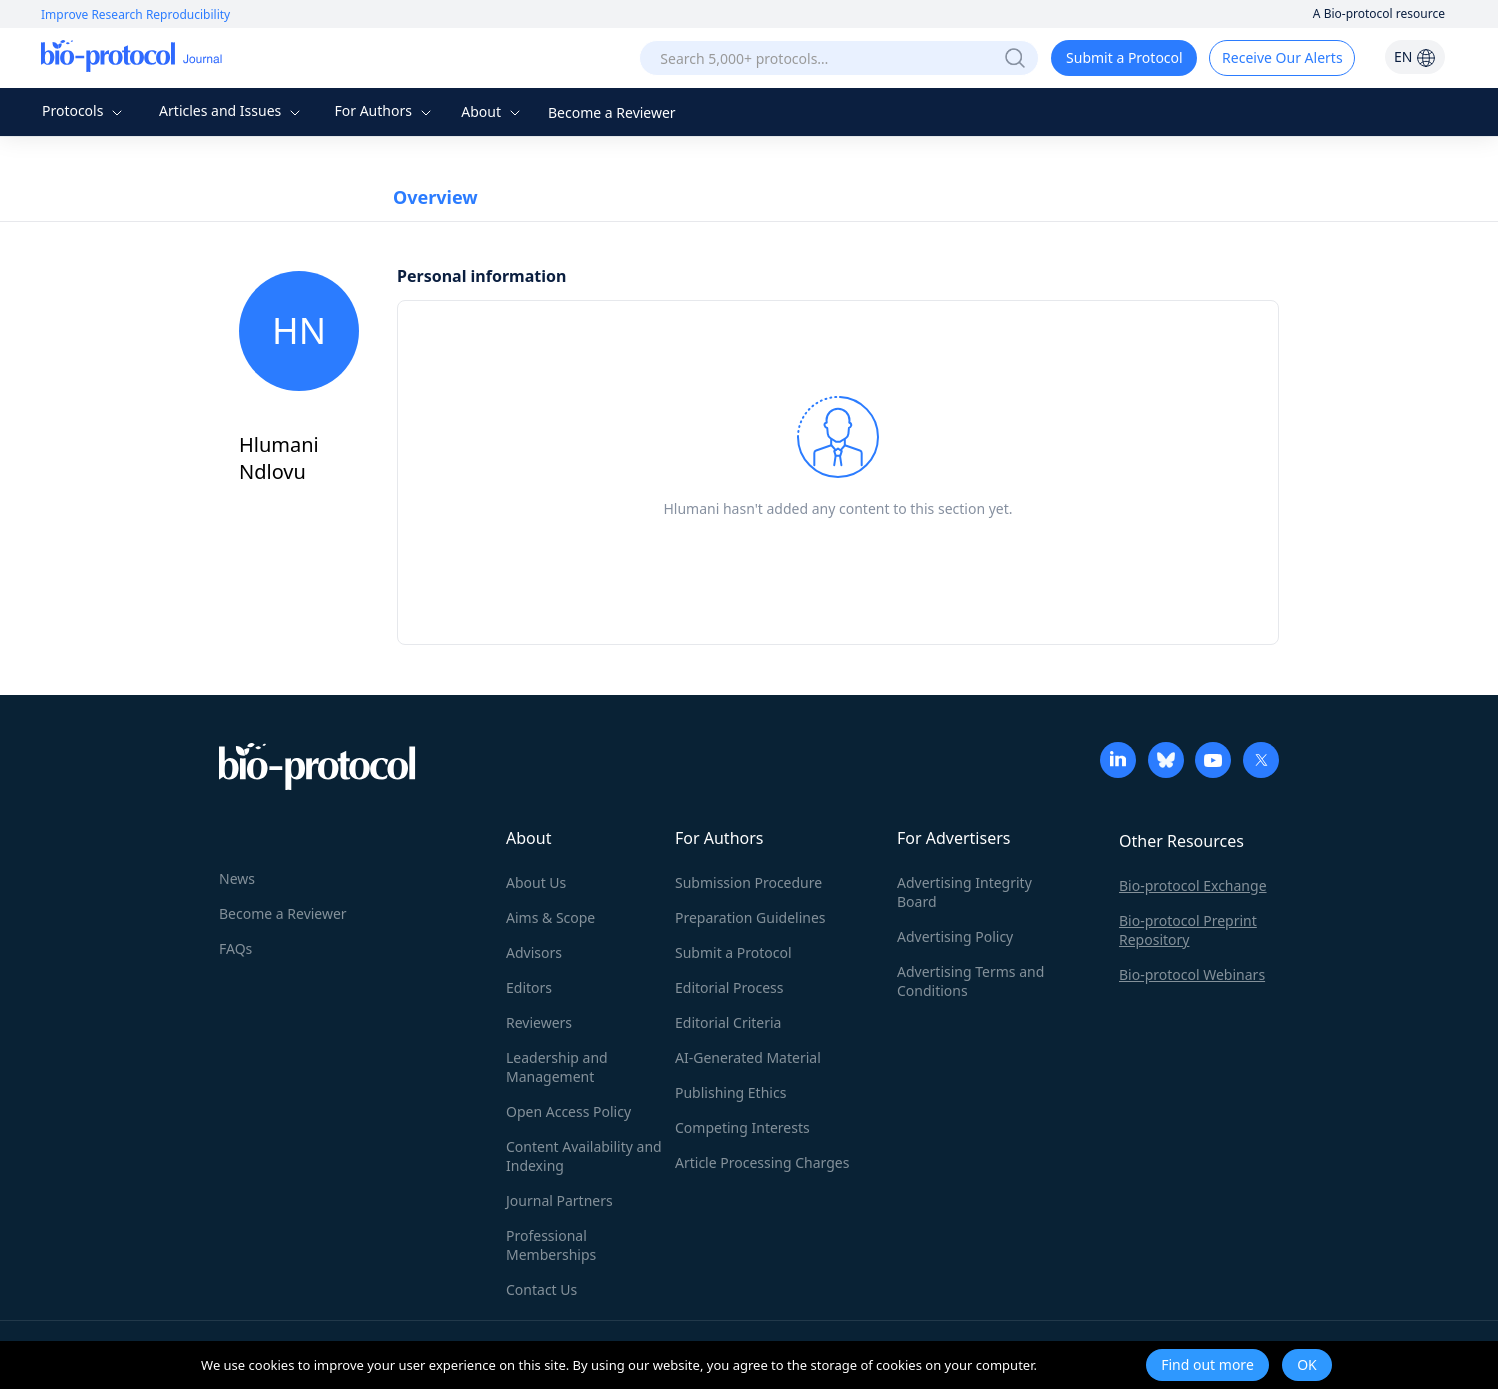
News (237, 878)
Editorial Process (729, 987)
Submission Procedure (748, 882)
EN (1415, 56)
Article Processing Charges (762, 1162)
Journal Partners (559, 1200)
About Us (536, 882)
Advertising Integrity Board (964, 892)
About (492, 111)
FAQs (235, 948)
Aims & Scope (550, 917)
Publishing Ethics (730, 1092)
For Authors (384, 110)
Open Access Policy (568, 1111)
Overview (435, 197)
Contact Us (541, 1289)
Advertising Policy (955, 936)
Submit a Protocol (1124, 57)
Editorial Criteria (728, 1022)
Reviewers (539, 1022)
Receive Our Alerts (1282, 57)
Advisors (534, 952)
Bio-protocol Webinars (1192, 974)
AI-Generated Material (748, 1057)
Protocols (84, 110)
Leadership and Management (557, 1067)
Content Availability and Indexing (584, 1156)
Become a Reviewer (612, 112)
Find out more (1207, 1364)
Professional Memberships (551, 1245)
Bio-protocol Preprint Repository (1188, 930)
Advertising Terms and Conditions (970, 981)
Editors (529, 987)
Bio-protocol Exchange (1193, 885)
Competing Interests (742, 1127)
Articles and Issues (232, 110)
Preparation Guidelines (750, 917)
